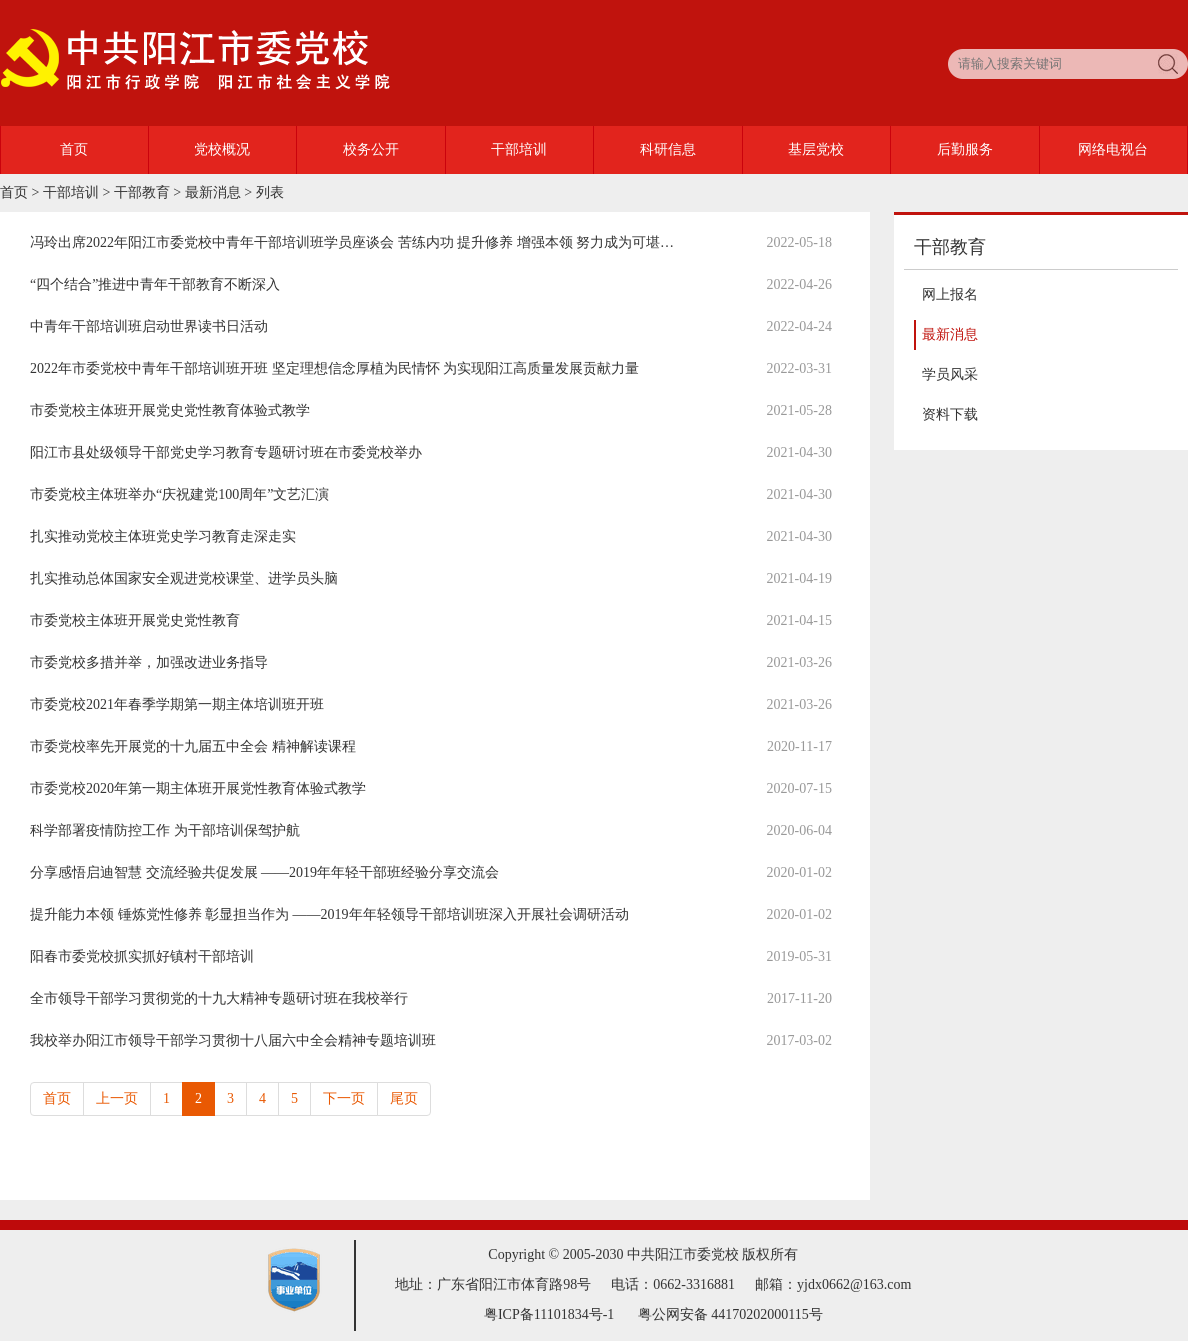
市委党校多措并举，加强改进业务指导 (149, 662)
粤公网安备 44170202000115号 (730, 1314)
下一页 (344, 1098)
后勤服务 (965, 149)
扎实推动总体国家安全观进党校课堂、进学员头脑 (184, 578)
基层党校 (816, 149)
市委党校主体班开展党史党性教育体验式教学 (170, 410)
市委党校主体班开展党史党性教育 (135, 620)
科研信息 (668, 149)
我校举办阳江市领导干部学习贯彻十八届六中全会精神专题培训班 (233, 1040)
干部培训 (519, 149)
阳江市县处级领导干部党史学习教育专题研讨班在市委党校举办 (226, 452)
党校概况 (222, 149)
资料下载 (950, 414)
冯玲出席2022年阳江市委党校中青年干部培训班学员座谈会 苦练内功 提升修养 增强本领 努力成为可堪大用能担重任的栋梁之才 (422, 242)
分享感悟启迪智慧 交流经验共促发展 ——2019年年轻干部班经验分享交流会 (264, 872)
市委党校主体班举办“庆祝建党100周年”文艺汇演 (179, 494)
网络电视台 (1113, 149)
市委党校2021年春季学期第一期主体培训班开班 (177, 704)
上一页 (117, 1098)
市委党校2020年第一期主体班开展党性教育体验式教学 (198, 788)
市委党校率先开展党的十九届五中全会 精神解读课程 (193, 746)
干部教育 (142, 192)
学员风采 (950, 374)
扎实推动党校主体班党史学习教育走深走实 (163, 536)
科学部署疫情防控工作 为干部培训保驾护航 (165, 830)
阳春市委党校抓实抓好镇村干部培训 (142, 956)
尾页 (404, 1098)
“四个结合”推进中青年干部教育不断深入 (155, 284)
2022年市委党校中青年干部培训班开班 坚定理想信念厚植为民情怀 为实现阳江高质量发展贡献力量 (334, 368)
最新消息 (213, 192)
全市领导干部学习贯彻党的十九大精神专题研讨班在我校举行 (219, 998)
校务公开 (371, 149)
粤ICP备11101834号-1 (549, 1314)
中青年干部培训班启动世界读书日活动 (149, 326)
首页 (74, 149)
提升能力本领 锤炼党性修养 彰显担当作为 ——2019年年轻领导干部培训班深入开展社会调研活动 (329, 914)
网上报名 (950, 294)
